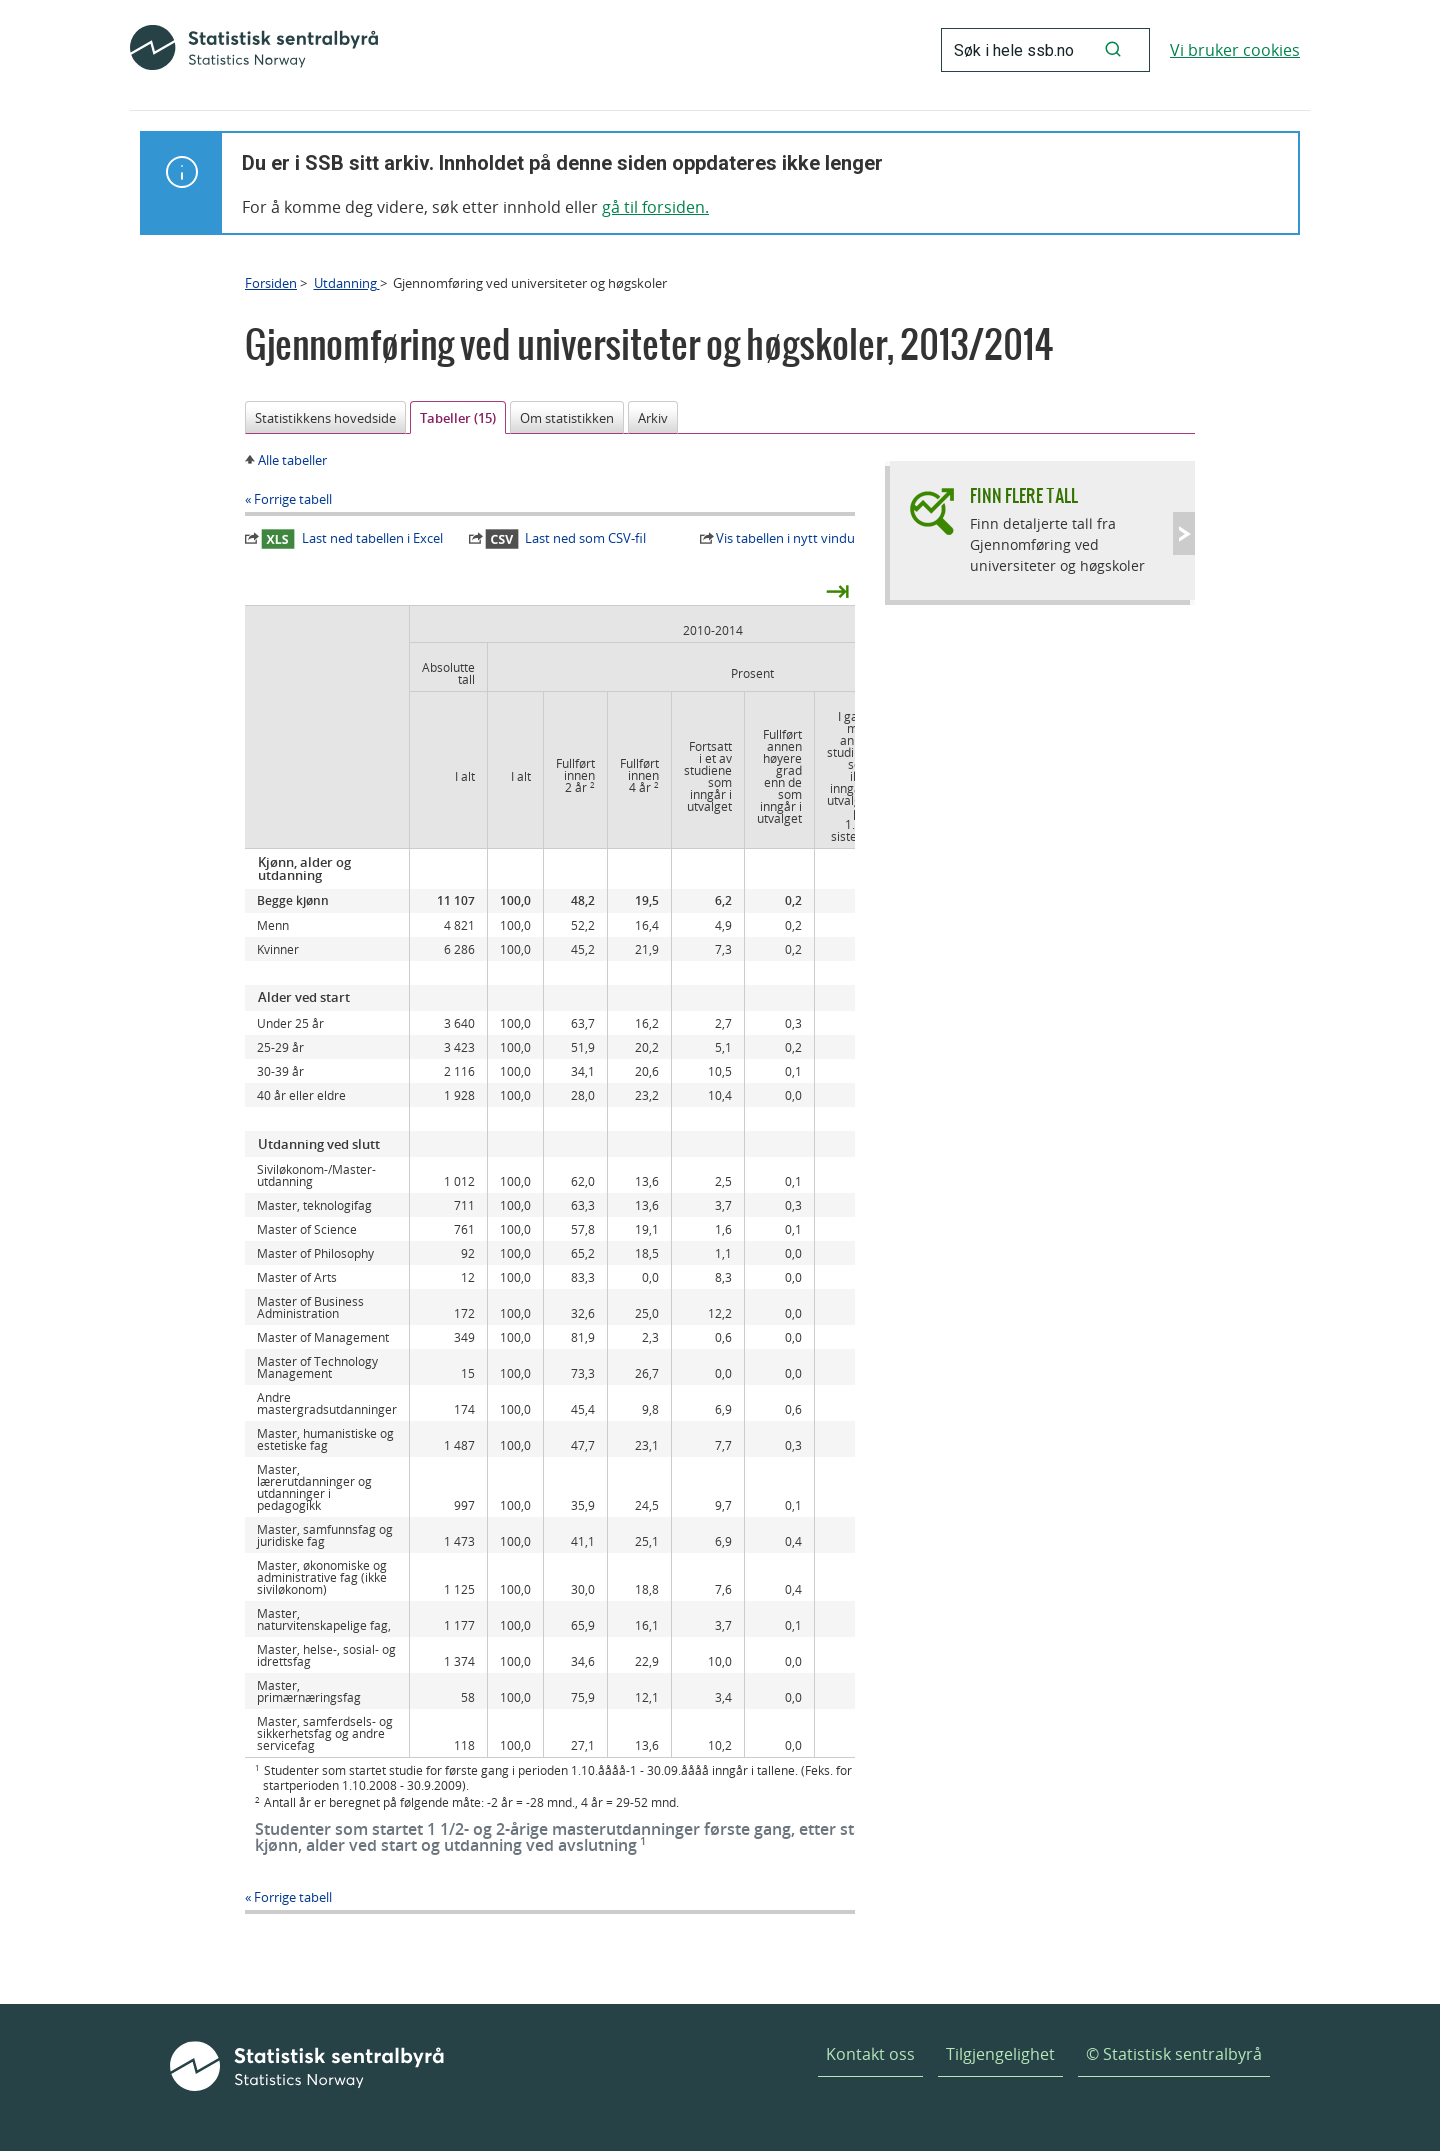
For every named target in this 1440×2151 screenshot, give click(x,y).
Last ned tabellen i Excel (352, 539)
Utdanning (347, 283)
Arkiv (653, 418)
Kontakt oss (870, 2054)
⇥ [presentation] (837, 590)
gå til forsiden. (655, 207)
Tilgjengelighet (1000, 2054)
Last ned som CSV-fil (566, 539)
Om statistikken (567, 418)
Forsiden (271, 283)
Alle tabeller (292, 460)
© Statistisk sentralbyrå (1174, 2054)
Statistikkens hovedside (325, 418)
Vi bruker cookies (1235, 50)
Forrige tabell (293, 499)
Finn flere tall (1024, 495)
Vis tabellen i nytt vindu (785, 538)
